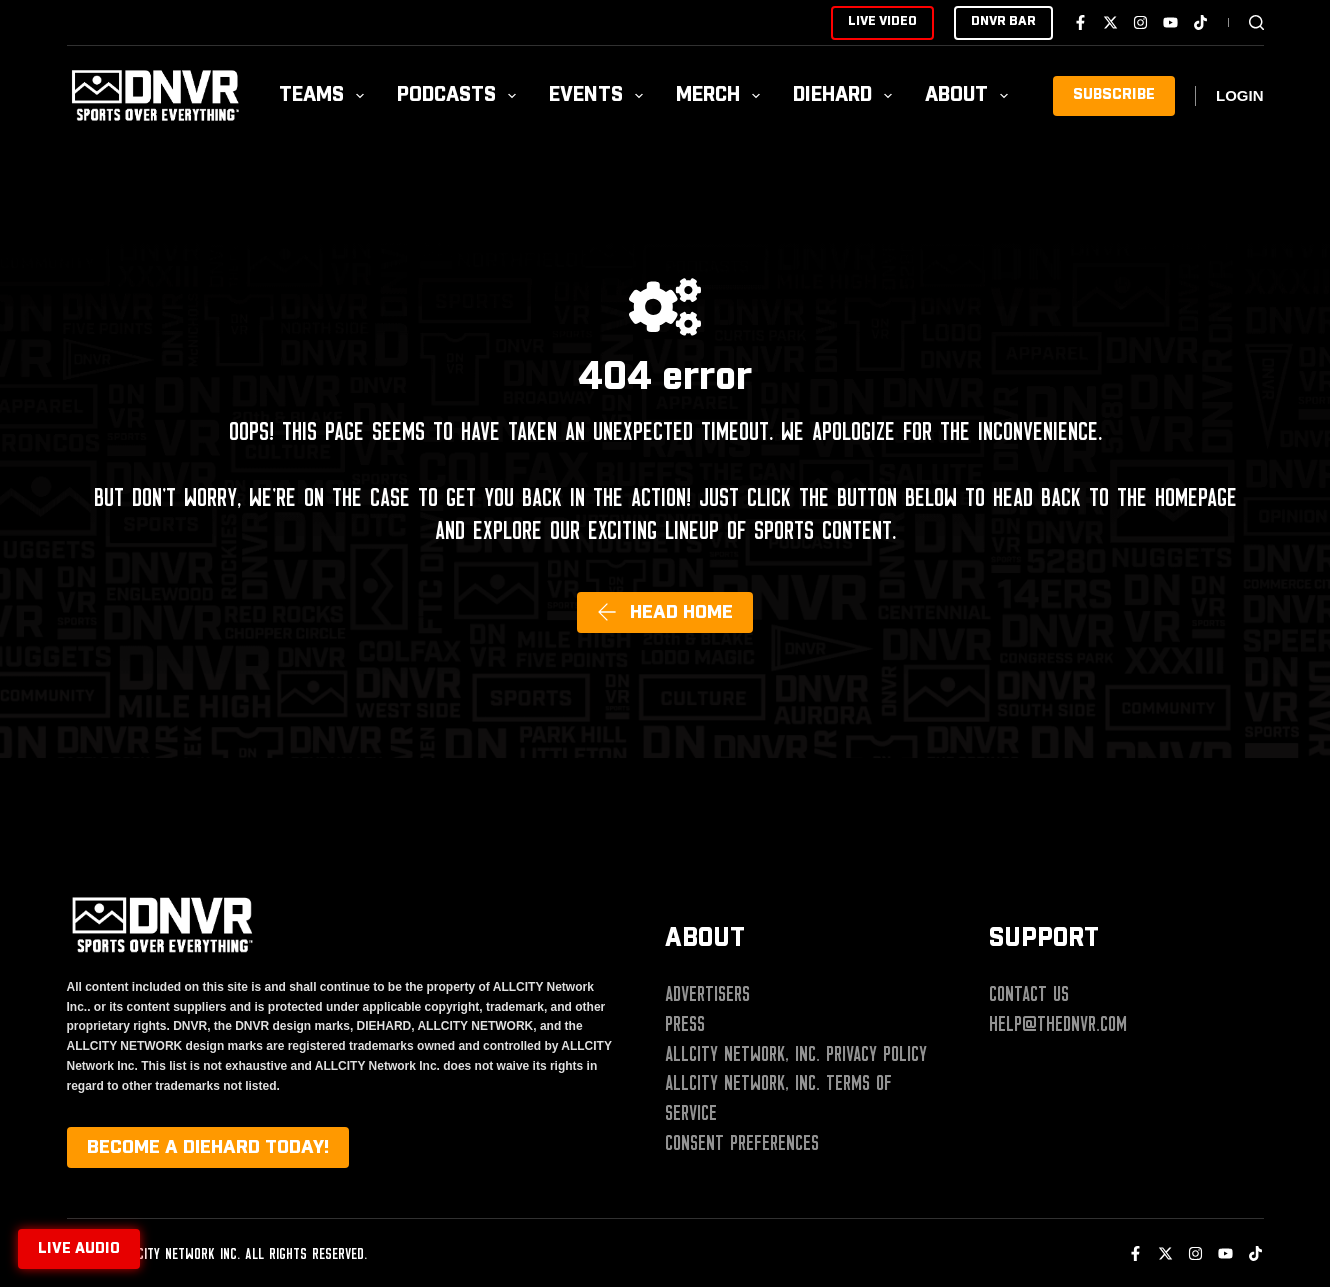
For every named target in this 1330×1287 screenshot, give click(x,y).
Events (600, 95)
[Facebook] (1080, 22)
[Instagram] (1140, 22)
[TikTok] (1200, 22)
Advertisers (707, 994)
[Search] (1256, 22)
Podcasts (460, 95)
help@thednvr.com (1058, 1024)
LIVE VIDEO (882, 21)
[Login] (1240, 96)
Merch (722, 95)
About (970, 95)
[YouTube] (1170, 22)
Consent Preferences (742, 1143)
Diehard (846, 95)
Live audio (79, 1249)
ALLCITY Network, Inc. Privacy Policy (796, 1054)
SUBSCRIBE (1114, 95)
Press (685, 1024)
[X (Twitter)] (1110, 22)
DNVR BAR (1003, 21)
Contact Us (1029, 994)
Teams (325, 95)
